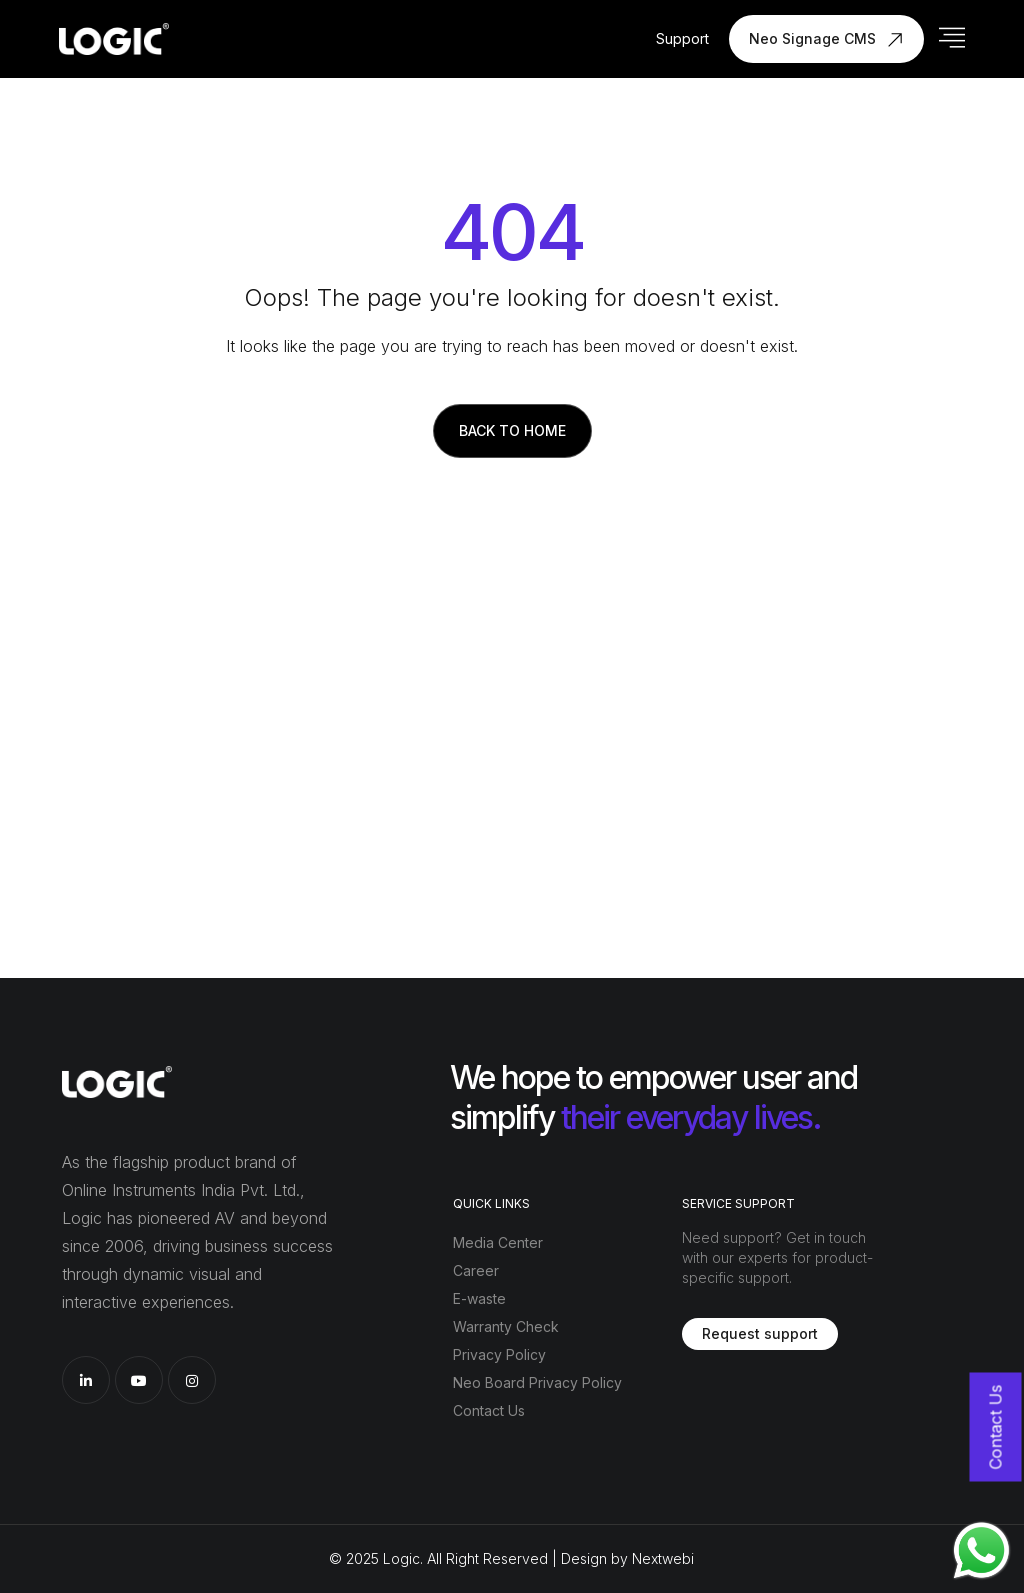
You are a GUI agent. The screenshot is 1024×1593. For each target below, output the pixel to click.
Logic (401, 1558)
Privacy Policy (499, 1354)
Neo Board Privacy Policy (537, 1382)
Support (682, 38)
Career (476, 1270)
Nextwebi (663, 1558)
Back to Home (512, 430)
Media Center (498, 1242)
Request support (760, 1333)
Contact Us (489, 1410)
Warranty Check (506, 1326)
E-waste (479, 1298)
